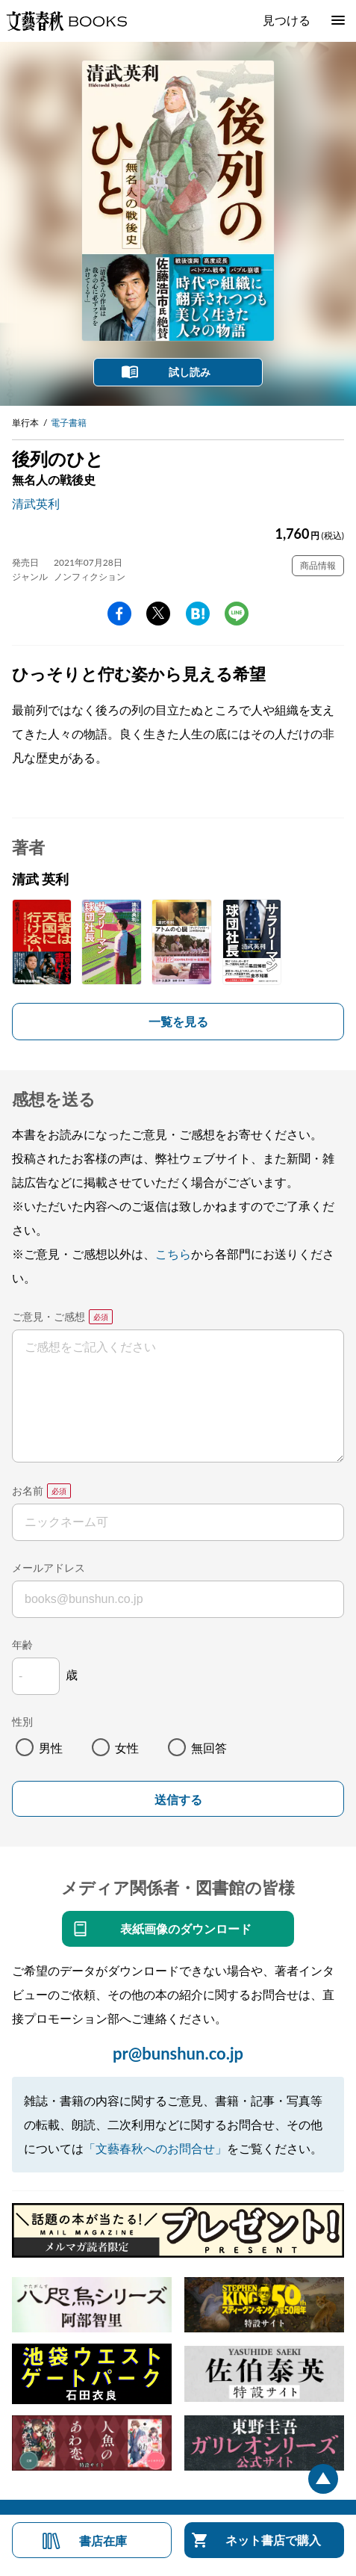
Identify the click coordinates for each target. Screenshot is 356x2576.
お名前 (27, 1490)
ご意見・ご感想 (48, 1316)
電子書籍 (69, 422)
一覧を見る (178, 1021)
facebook (119, 614)
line (237, 614)
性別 (22, 1721)
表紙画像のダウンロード (186, 1928)
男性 (51, 1748)
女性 (127, 1748)
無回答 (209, 1748)
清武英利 (36, 503)
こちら (173, 1254)
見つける (286, 20)
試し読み (189, 371)
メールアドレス (48, 1567)
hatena (198, 614)
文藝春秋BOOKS (66, 21)
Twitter (158, 614)
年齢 (22, 1644)
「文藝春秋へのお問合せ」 (155, 2148)
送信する (178, 1800)
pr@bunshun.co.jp (178, 2053)
